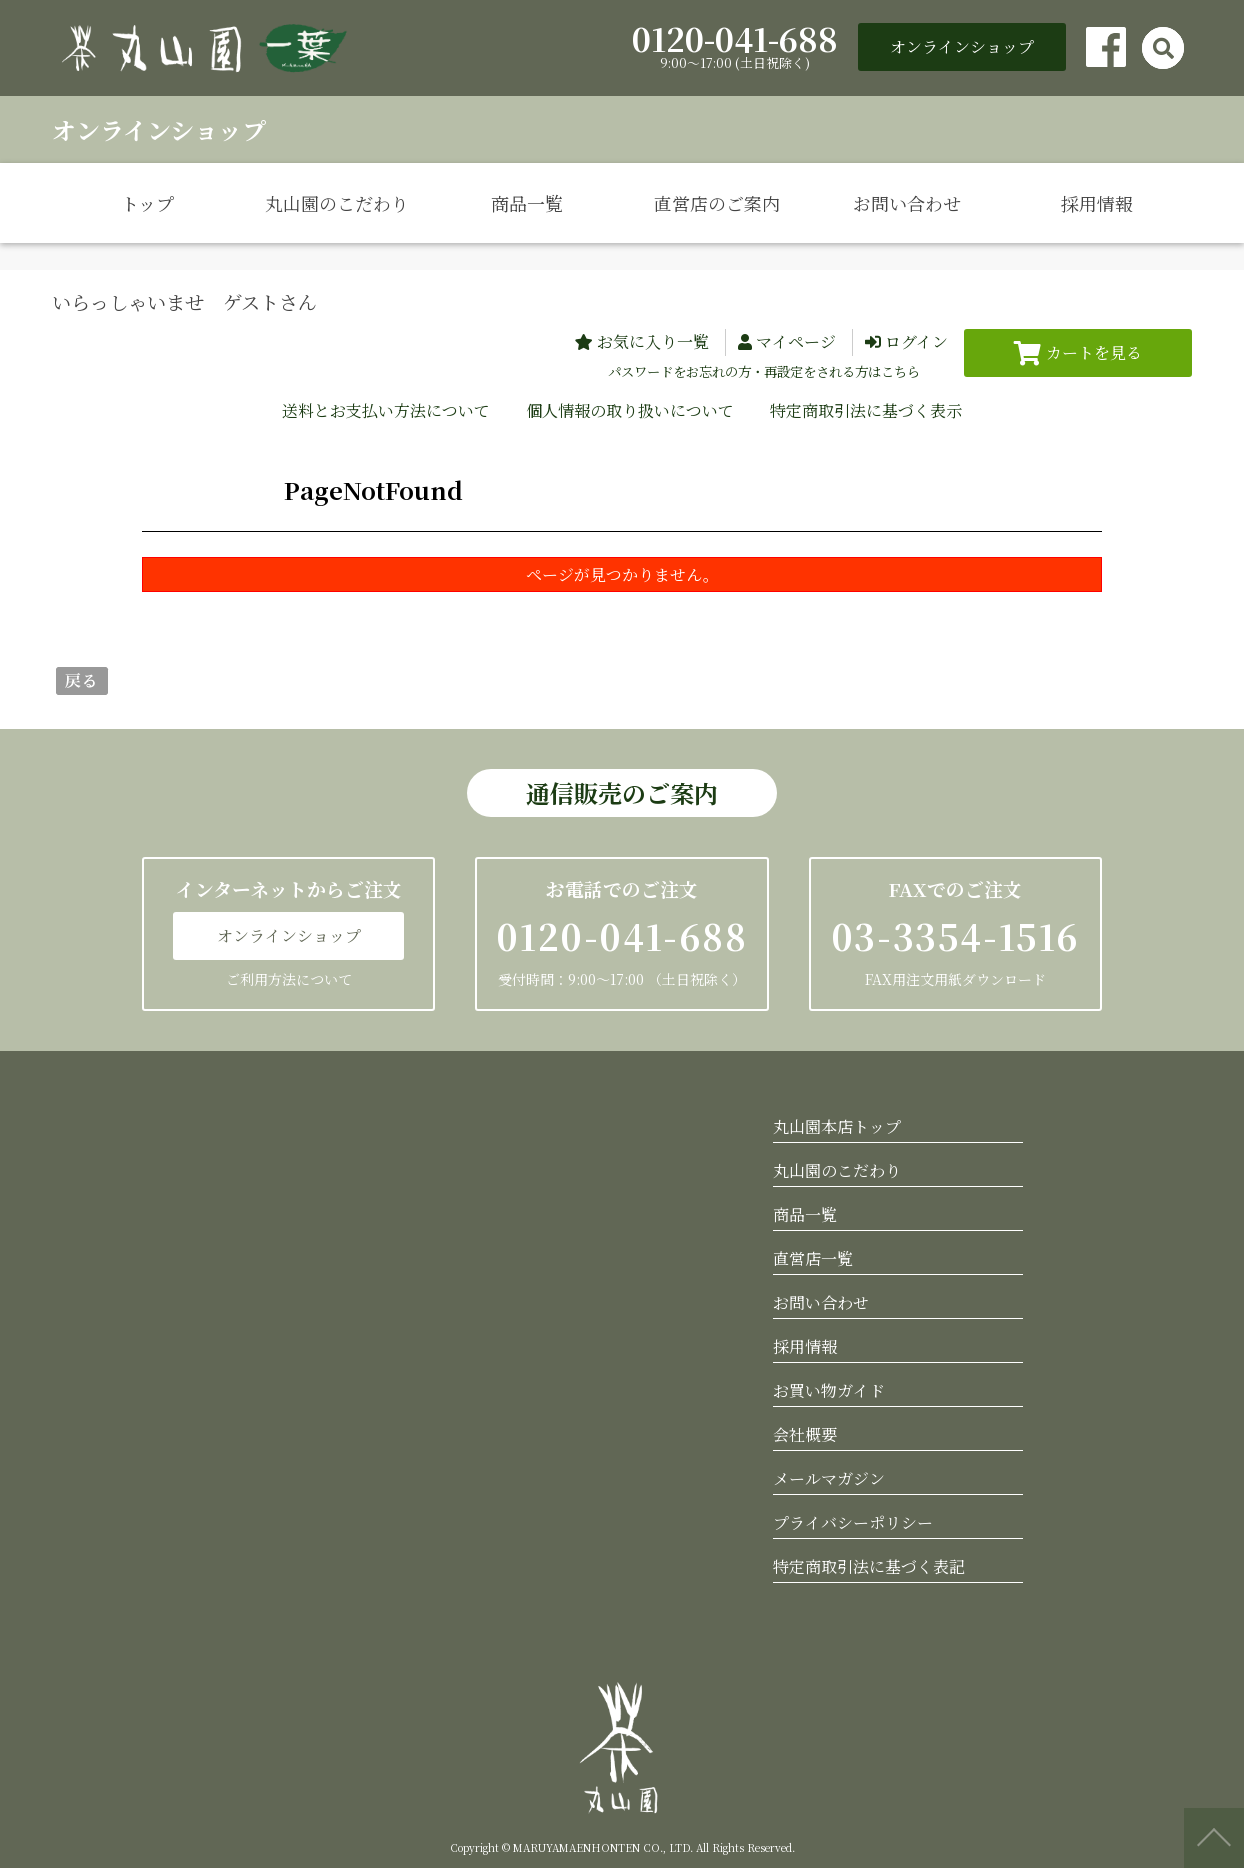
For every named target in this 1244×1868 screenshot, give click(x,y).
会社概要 (805, 1434)
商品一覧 (527, 203)
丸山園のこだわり (337, 203)
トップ (147, 203)
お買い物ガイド (829, 1390)
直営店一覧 (813, 1258)
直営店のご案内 (717, 203)
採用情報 (1097, 203)
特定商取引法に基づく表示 (866, 410)
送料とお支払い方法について (386, 410)
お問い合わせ (907, 203)
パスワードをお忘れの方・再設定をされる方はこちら (764, 371)
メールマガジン (829, 1478)
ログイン (916, 341)
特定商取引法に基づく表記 (869, 1566)
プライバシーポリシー (853, 1522)
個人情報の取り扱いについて (630, 410)
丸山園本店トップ (837, 1126)
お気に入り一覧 (653, 341)
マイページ (796, 341)
